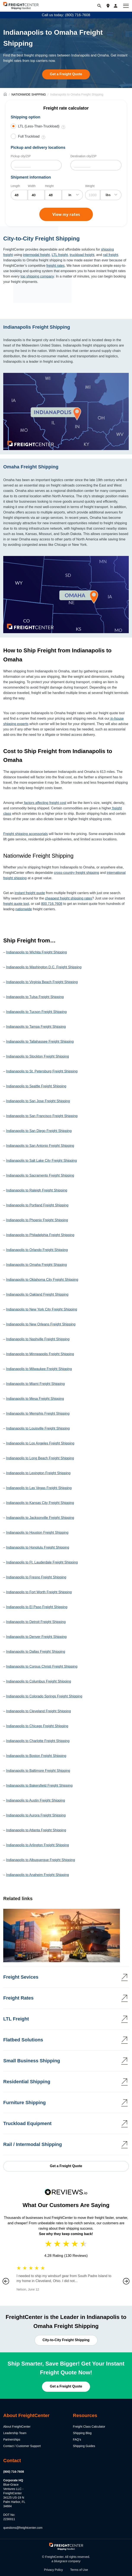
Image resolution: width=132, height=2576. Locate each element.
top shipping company (37, 276)
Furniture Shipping (24, 2102)
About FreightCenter (16, 2426)
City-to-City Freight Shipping (66, 2340)
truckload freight (82, 255)
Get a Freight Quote (66, 74)
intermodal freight (36, 255)
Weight (89, 186)
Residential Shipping (26, 2081)
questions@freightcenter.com (23, 2527)
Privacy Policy (53, 2569)
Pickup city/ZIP (21, 156)
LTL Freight (16, 2019)
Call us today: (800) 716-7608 (66, 15)
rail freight (110, 255)
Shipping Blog (82, 2433)
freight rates (55, 265)
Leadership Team (14, 2433)
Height (49, 186)
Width (32, 186)
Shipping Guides (84, 2446)
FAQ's (77, 2439)
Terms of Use (79, 2569)
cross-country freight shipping (76, 872)
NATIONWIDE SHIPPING (28, 94)
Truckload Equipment (27, 2123)
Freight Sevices (20, 1977)
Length (15, 186)
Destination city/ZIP (83, 156)
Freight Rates (18, 1998)
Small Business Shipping (31, 2060)
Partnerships (11, 2439)
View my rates (66, 214)
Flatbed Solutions (23, 2039)
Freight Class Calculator (89, 2426)
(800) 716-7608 (13, 2471)
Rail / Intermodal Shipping (32, 2144)
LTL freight (60, 255)
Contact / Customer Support (22, 2446)
